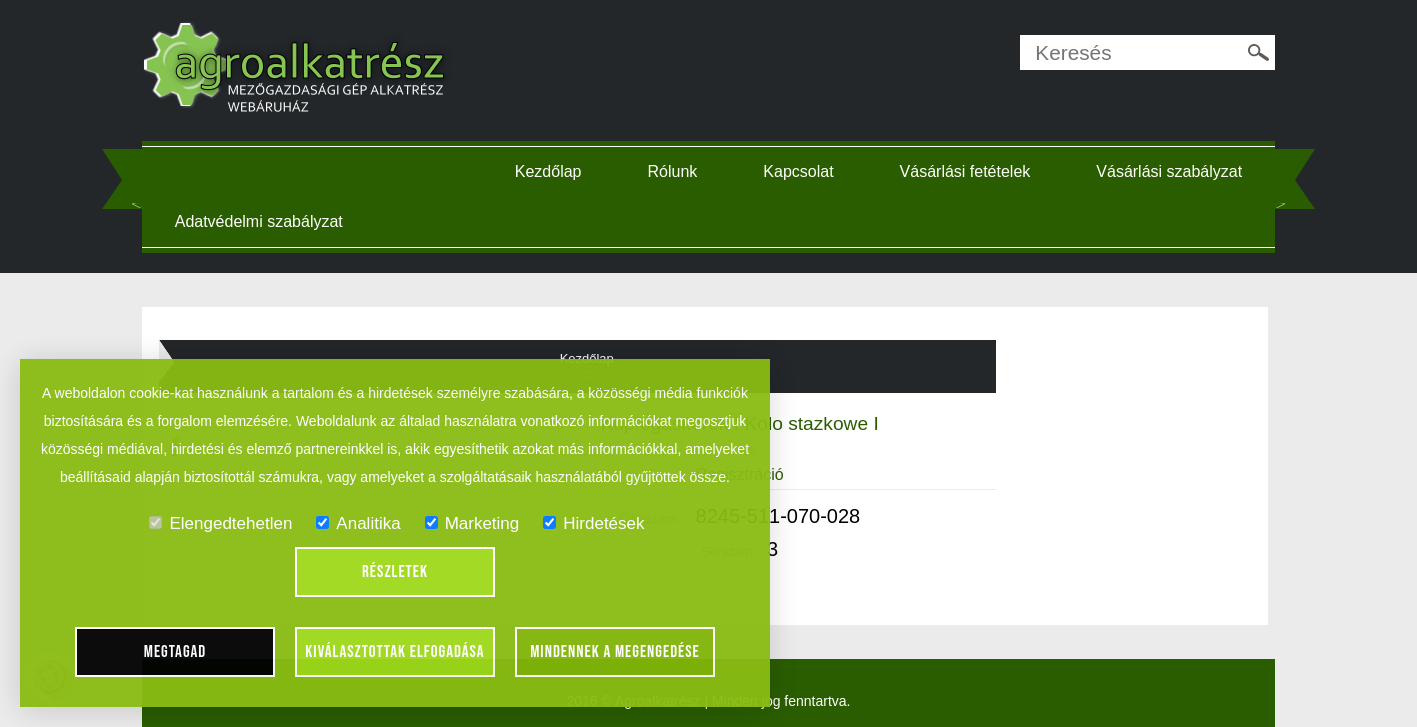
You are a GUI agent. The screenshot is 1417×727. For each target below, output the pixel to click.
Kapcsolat (798, 171)
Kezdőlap (548, 171)
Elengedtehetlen (220, 523)
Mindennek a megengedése (615, 652)
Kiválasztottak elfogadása (394, 652)
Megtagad (175, 652)
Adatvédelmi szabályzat (259, 221)
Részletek (395, 572)
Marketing (472, 523)
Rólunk (673, 171)
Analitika (358, 523)
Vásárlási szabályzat (1169, 171)
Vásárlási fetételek (965, 171)
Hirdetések (593, 523)
